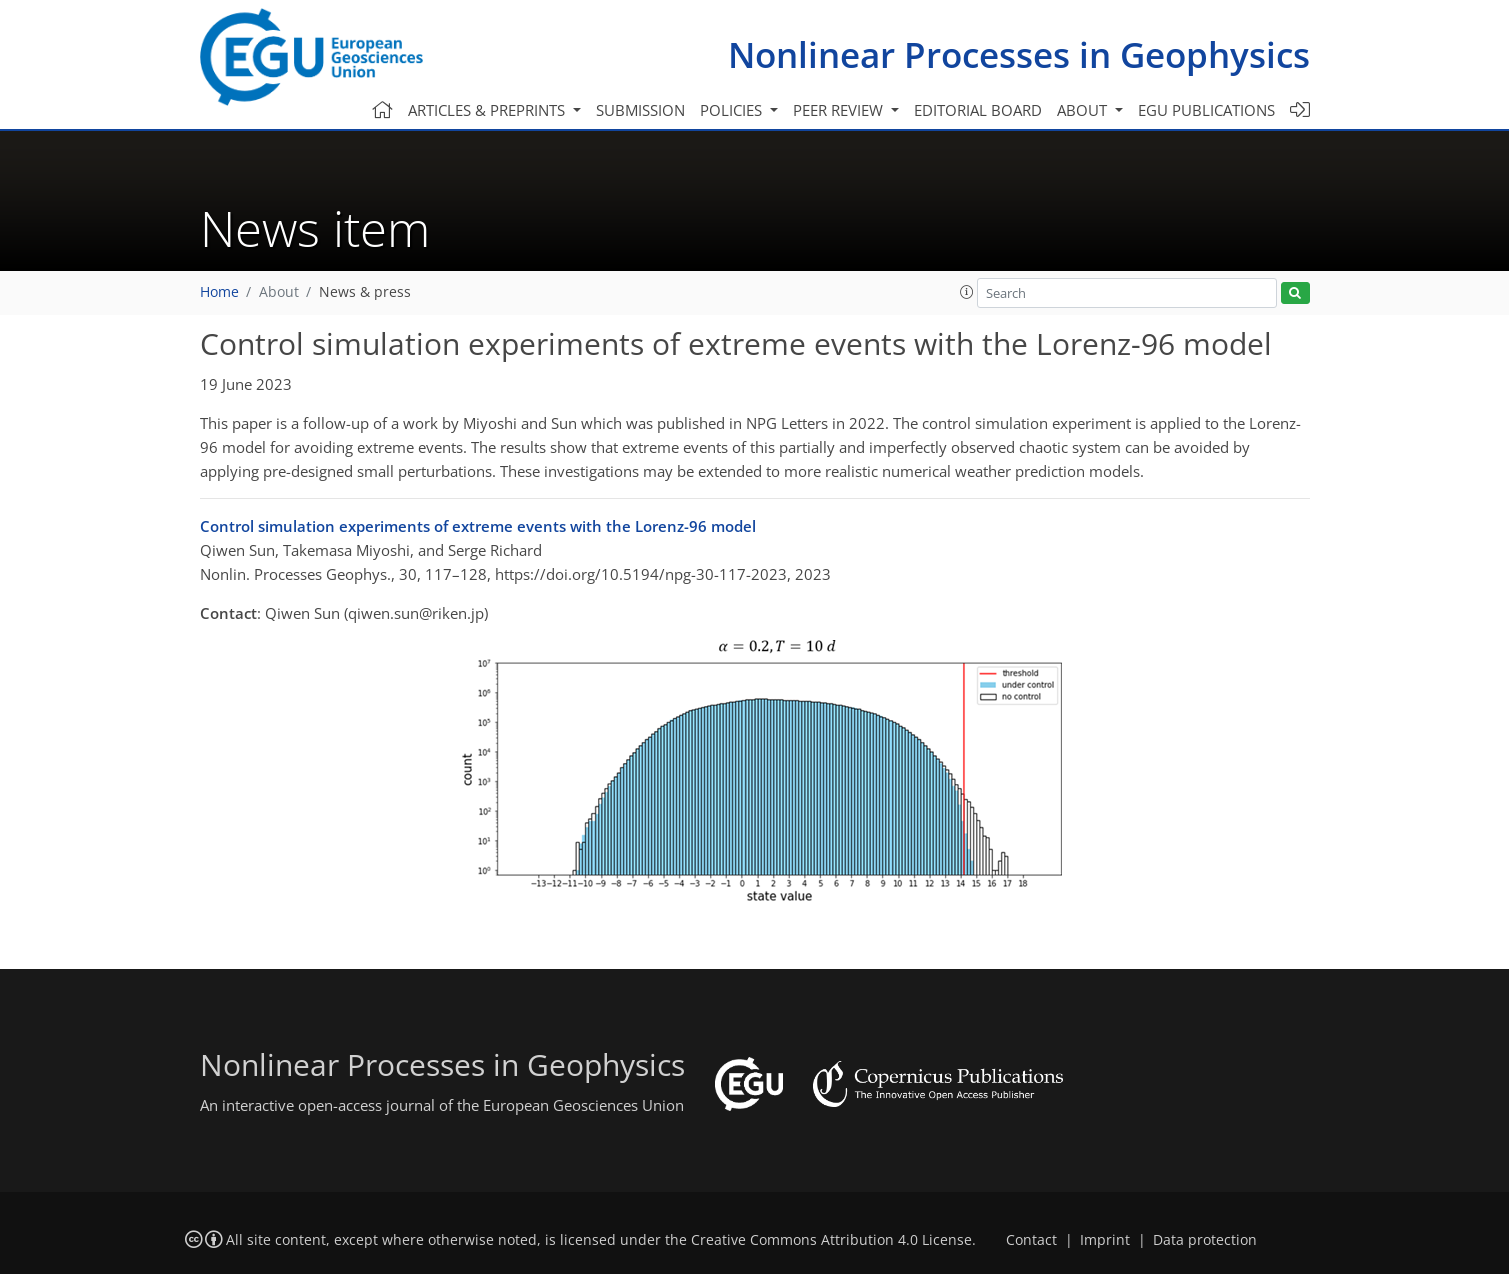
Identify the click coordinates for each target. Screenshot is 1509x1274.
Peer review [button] (840, 110)
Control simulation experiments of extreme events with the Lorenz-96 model (478, 526)
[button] (967, 292)
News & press (365, 292)
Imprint (1105, 1240)
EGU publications (1206, 110)
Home (219, 292)
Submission (640, 110)
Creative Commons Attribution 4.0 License (831, 1240)
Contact (1031, 1240)
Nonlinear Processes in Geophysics (1019, 54)
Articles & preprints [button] (488, 110)
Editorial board (978, 110)
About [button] (1084, 110)
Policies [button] (733, 110)
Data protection (1205, 1240)
